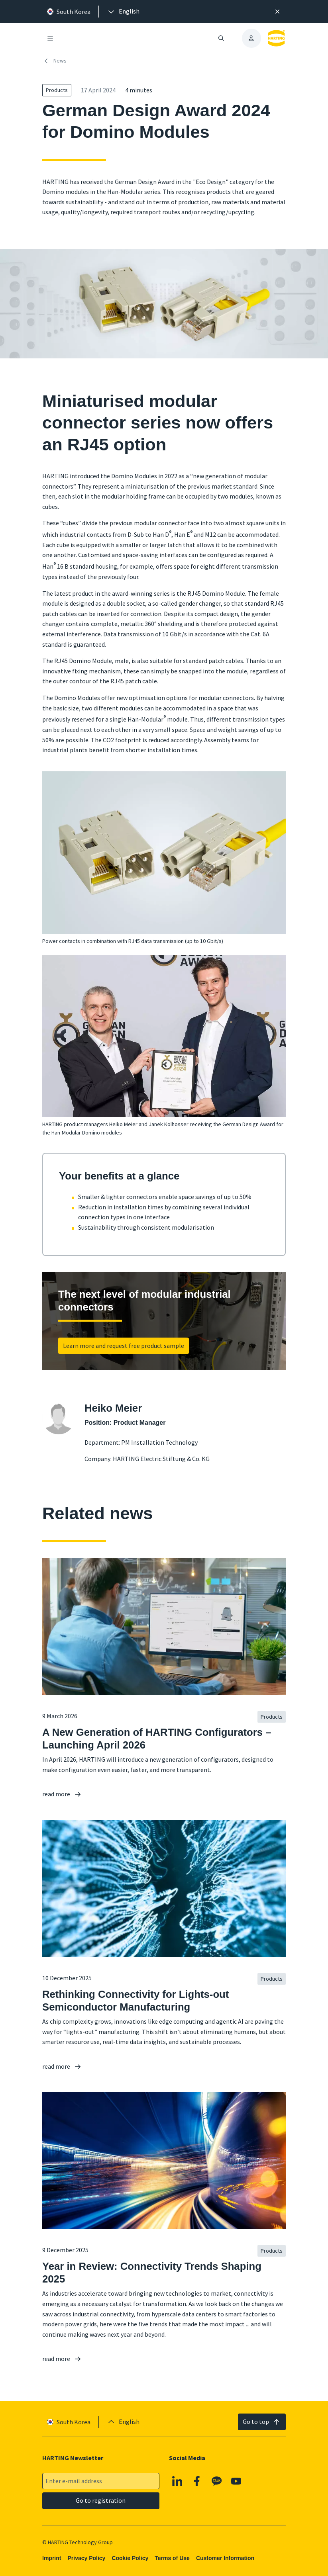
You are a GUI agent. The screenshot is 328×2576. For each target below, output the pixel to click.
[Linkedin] (177, 2480)
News (54, 61)
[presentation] (123, 11)
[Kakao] (216, 2480)
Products (57, 90)
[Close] (277, 11)
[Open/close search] (221, 38)
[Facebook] (197, 2480)
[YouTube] (236, 2480)
